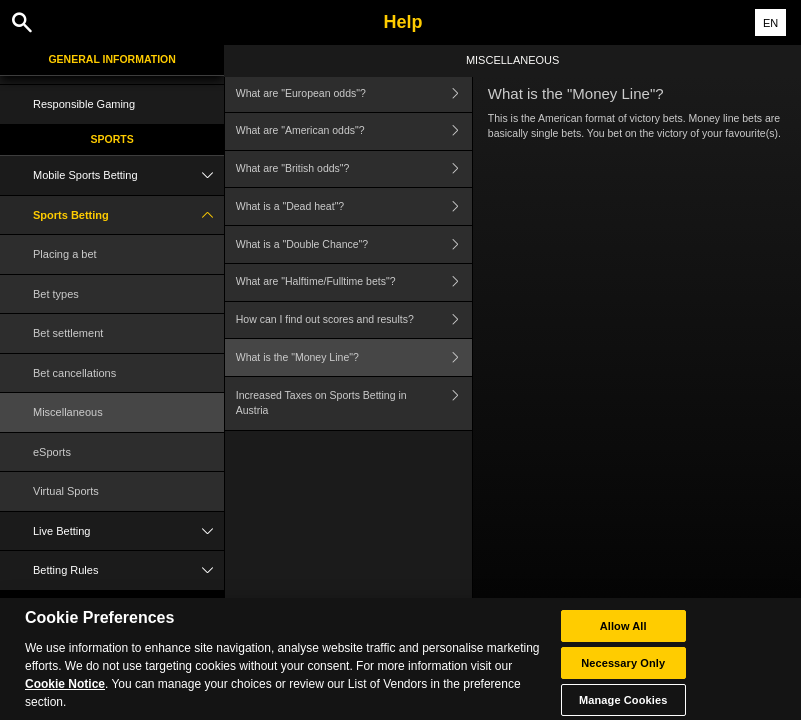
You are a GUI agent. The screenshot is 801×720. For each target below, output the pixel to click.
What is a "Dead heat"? (354, 206)
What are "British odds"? (354, 169)
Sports (112, 139)
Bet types (56, 294)
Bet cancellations (74, 373)
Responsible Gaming (84, 104)
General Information (111, 59)
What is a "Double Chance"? (354, 244)
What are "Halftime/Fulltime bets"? (354, 282)
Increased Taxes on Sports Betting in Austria (354, 403)
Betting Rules (128, 570)
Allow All (623, 634)
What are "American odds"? (354, 131)
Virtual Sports (66, 491)
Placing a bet (65, 254)
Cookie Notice (65, 692)
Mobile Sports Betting (128, 175)
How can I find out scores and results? (354, 320)
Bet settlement (68, 333)
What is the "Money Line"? (354, 357)
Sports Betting (128, 215)
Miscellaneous (68, 412)
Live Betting (128, 531)
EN (770, 23)
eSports (52, 452)
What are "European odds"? (354, 93)
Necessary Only (623, 671)
